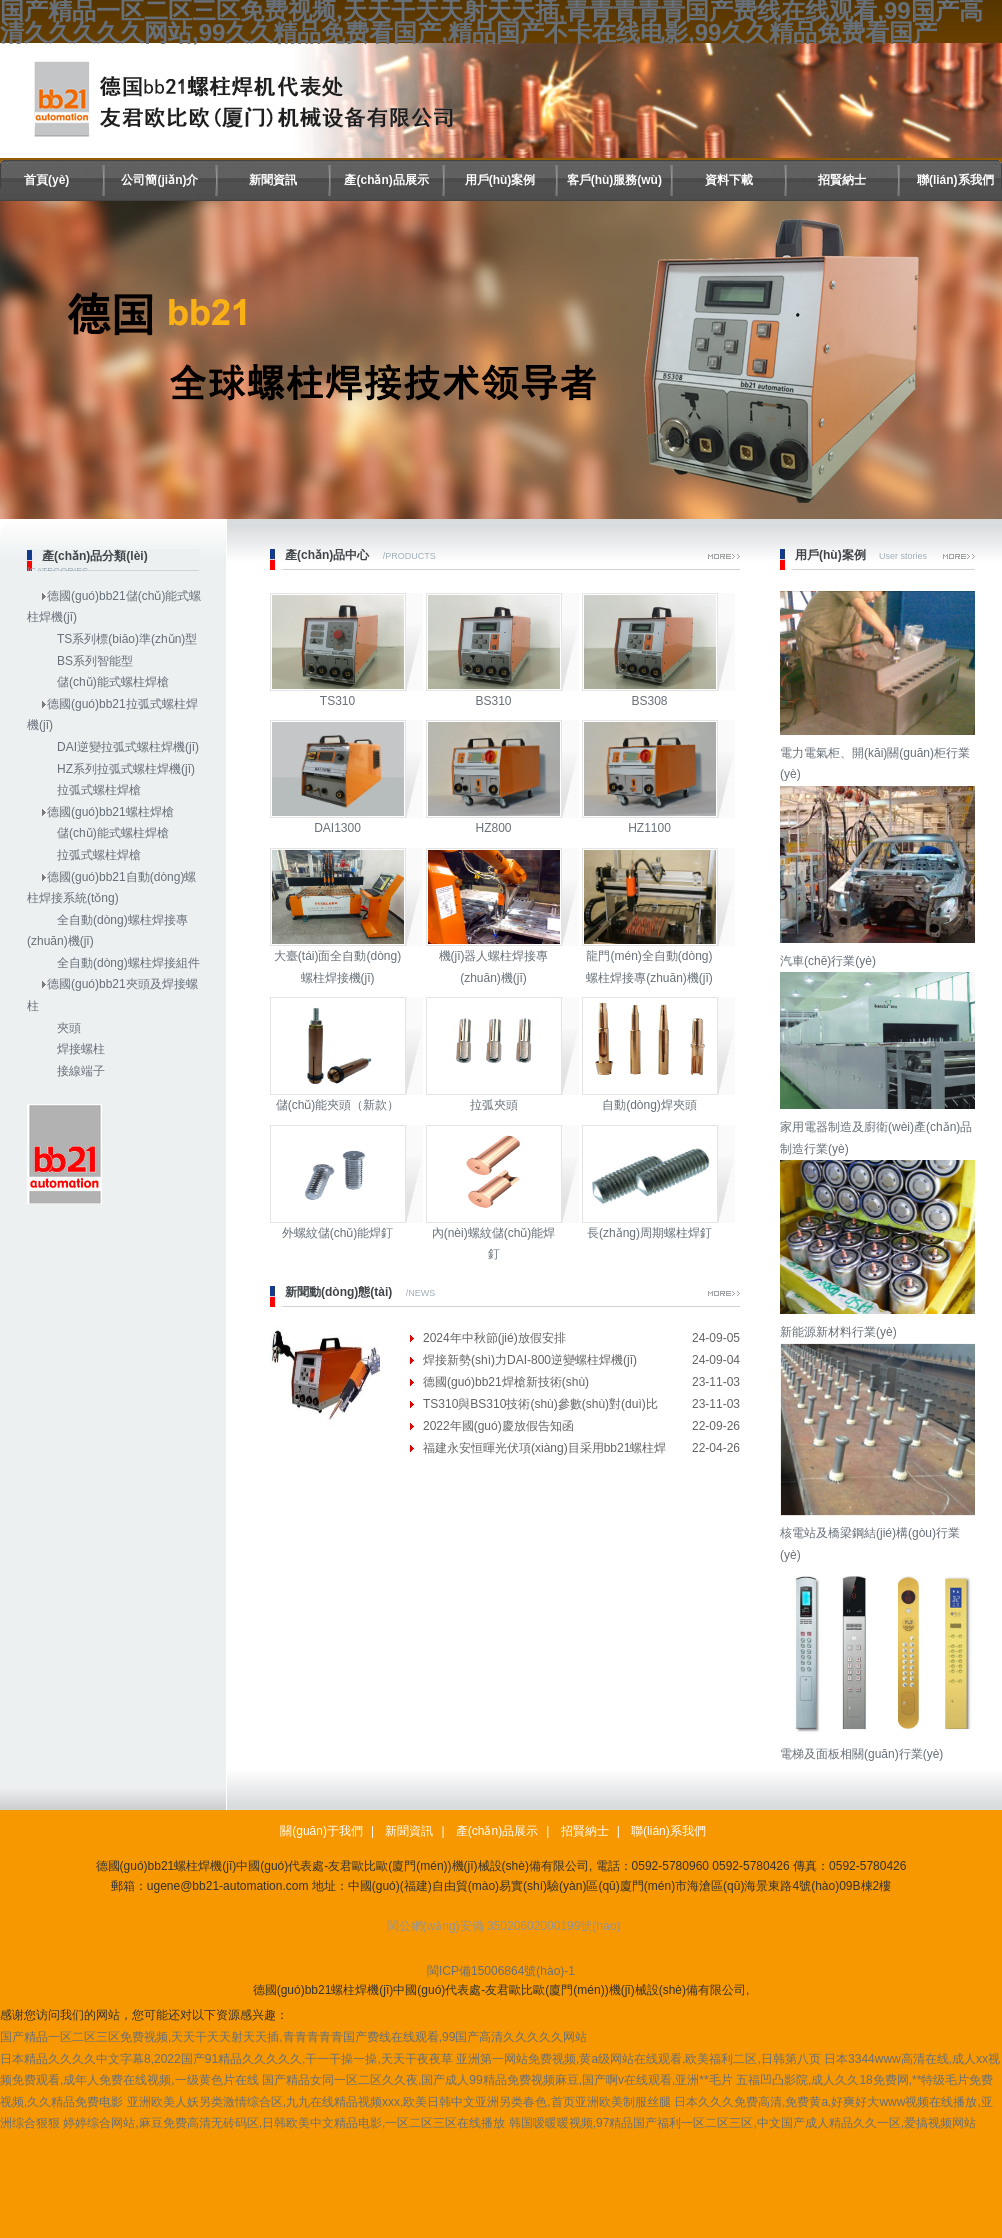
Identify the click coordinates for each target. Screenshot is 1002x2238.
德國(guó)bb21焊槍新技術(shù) (506, 1382)
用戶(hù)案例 (500, 180)
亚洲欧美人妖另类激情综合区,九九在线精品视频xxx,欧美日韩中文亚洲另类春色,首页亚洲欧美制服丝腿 (399, 2102)
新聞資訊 (273, 180)
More (724, 556)
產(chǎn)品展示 (386, 180)
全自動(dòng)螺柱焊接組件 (128, 963)
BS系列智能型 (95, 661)
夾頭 (69, 1028)
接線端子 (81, 1071)
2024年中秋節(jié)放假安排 (494, 1338)
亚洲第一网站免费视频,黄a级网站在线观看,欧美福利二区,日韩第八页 (638, 2059)
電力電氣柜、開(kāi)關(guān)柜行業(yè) (880, 752)
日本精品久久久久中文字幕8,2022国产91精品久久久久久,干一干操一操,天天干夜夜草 (226, 2059)
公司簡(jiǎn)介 (159, 180)
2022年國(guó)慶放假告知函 (498, 1426)
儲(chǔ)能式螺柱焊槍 (113, 682)
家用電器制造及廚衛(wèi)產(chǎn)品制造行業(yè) (880, 1126)
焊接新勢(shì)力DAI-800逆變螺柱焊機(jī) (530, 1360)
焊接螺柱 (81, 1049)
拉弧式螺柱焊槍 (99, 790)
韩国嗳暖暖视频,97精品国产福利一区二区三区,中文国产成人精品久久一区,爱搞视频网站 (742, 2123)
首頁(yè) (46, 180)
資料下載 (729, 180)
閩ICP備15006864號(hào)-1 (501, 1971)
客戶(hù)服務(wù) (614, 180)
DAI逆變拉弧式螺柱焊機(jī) (128, 747)
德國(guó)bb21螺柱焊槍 (110, 812)
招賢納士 (842, 180)
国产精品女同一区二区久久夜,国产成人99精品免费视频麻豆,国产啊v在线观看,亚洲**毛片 (497, 2080)
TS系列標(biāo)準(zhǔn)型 (127, 639)
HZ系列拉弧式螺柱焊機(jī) (126, 769)
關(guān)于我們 (321, 1831)
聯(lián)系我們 (955, 180)
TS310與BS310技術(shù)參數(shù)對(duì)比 (540, 1404)
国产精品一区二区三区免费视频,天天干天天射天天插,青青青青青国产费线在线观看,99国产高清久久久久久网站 (293, 2037)
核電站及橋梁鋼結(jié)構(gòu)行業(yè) (880, 1533)
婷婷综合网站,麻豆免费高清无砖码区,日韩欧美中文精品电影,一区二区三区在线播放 (284, 2123)
